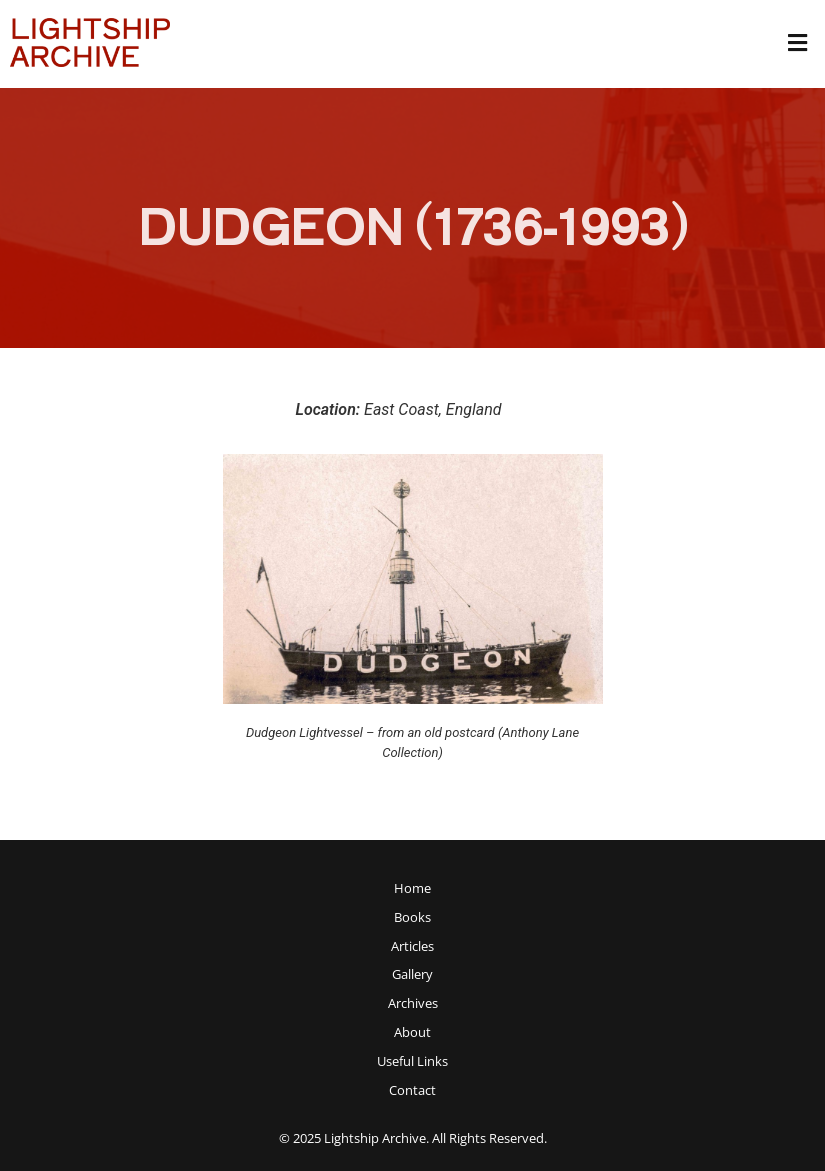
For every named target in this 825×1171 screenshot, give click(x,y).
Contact (412, 1090)
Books (412, 917)
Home (412, 888)
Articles (412, 946)
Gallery (412, 974)
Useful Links (412, 1061)
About (412, 1032)
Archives (413, 1003)
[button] (798, 44)
